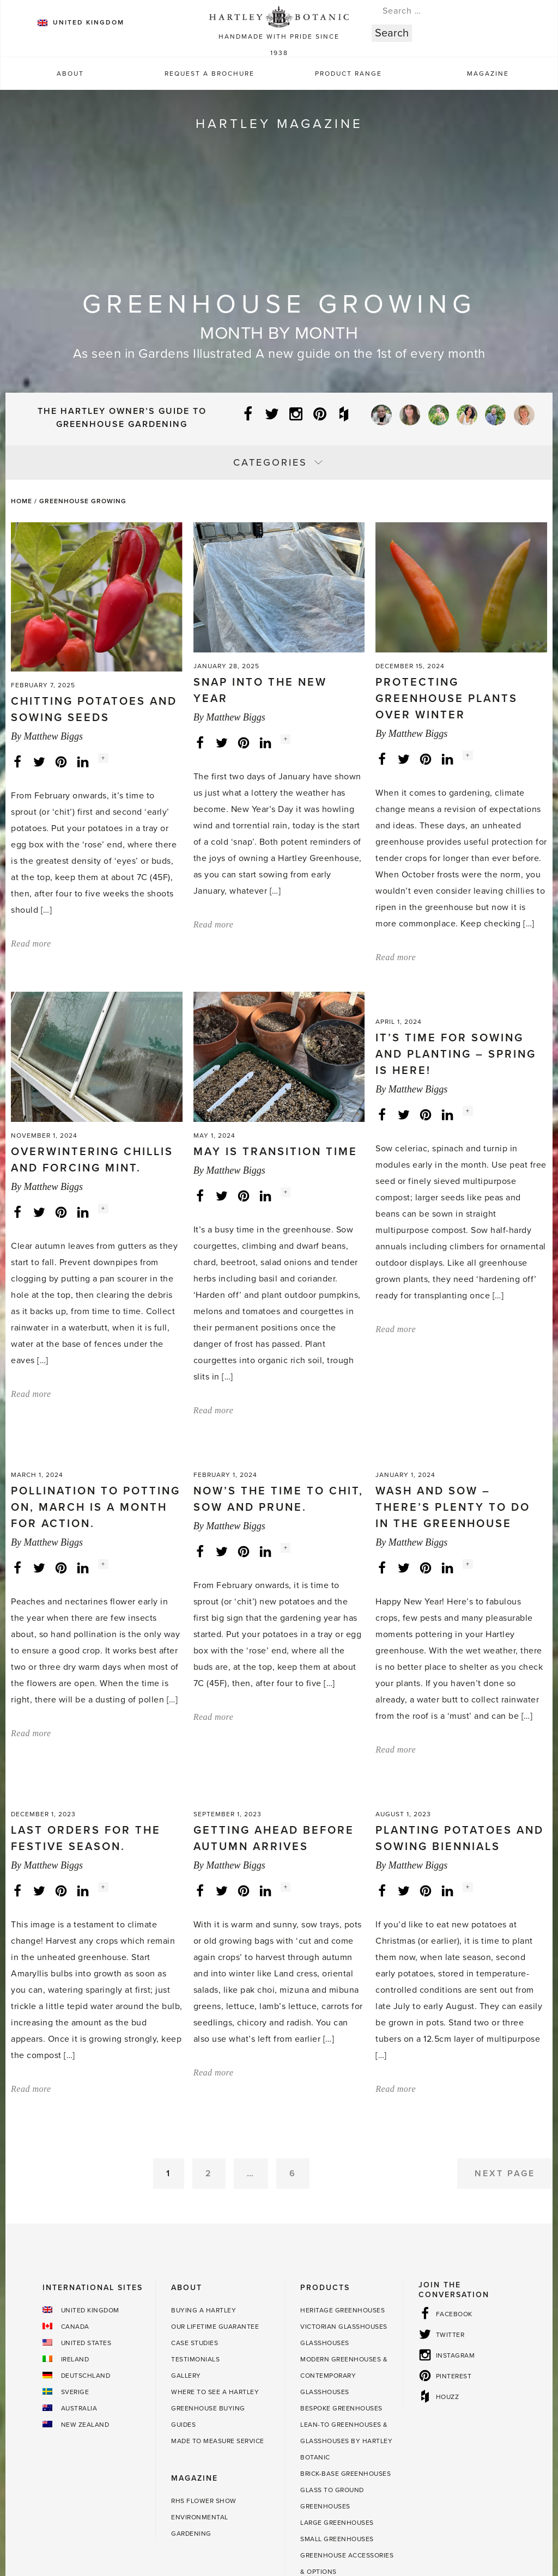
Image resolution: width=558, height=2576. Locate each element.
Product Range (348, 73)
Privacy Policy (384, 2512)
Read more (31, 810)
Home (21, 501)
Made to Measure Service (217, 2246)
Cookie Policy (449, 2512)
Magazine (488, 73)
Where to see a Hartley (215, 2197)
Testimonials (195, 2164)
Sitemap (502, 2512)
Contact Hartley (68, 2512)
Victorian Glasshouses (343, 2131)
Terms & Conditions (183, 2512)
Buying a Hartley (203, 2115)
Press (123, 2512)
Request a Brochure (209, 73)
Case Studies (194, 2148)
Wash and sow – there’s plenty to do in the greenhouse (452, 1312)
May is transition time (275, 924)
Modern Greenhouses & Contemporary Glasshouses (343, 2180)
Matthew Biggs (53, 603)
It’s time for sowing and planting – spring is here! (455, 940)
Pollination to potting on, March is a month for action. (95, 1312)
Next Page (505, 1978)
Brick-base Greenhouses (345, 2278)
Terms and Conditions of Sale (288, 2512)
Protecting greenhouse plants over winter (446, 585)
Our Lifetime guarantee (215, 2131)
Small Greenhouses (337, 2344)
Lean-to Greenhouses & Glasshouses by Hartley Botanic (346, 2246)
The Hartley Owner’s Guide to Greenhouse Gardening (122, 418)
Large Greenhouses (337, 2327)
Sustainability (75, 2528)
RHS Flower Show (203, 2306)
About (70, 73)
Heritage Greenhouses (342, 2115)
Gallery (186, 2180)
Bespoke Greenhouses (341, 2213)
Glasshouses (324, 2148)
